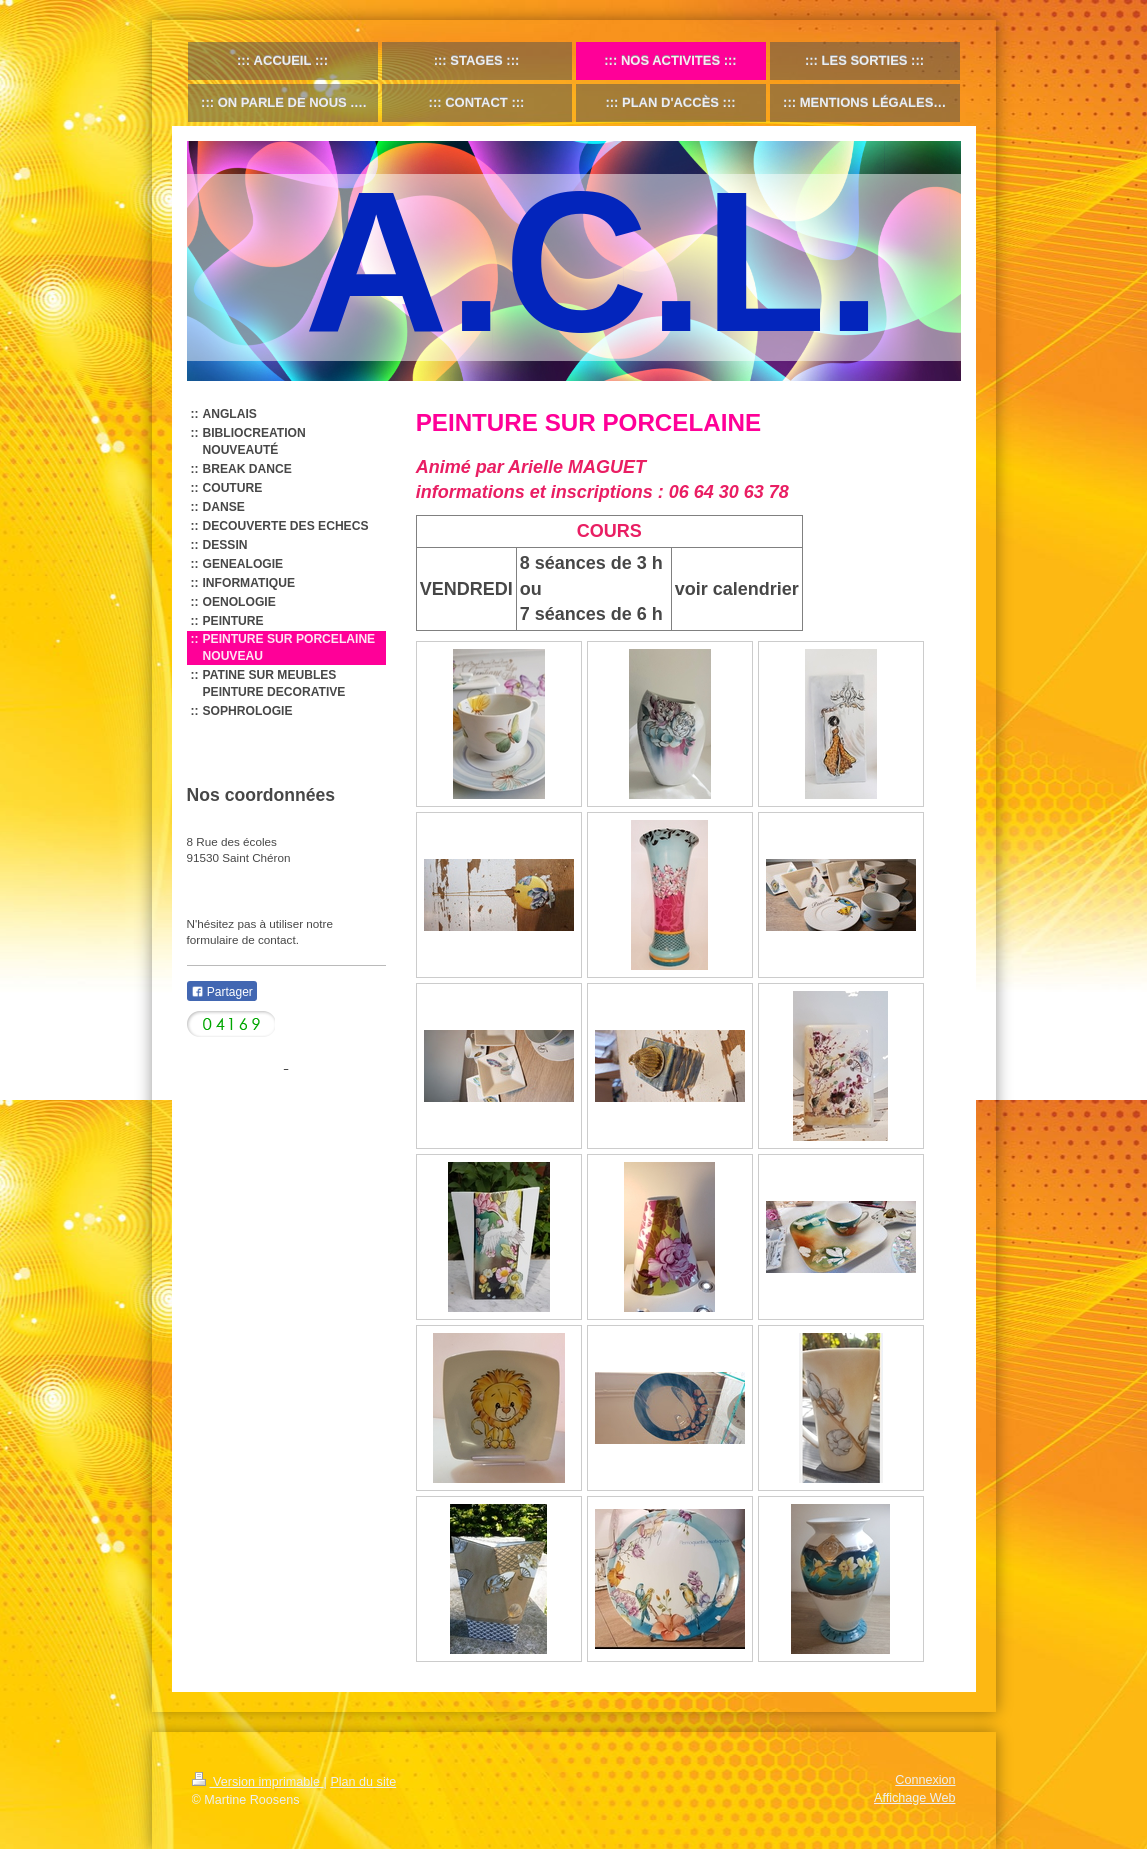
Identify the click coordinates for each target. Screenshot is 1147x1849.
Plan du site (363, 1782)
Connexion (925, 1780)
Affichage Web (914, 1798)
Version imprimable (258, 1782)
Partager (222, 992)
